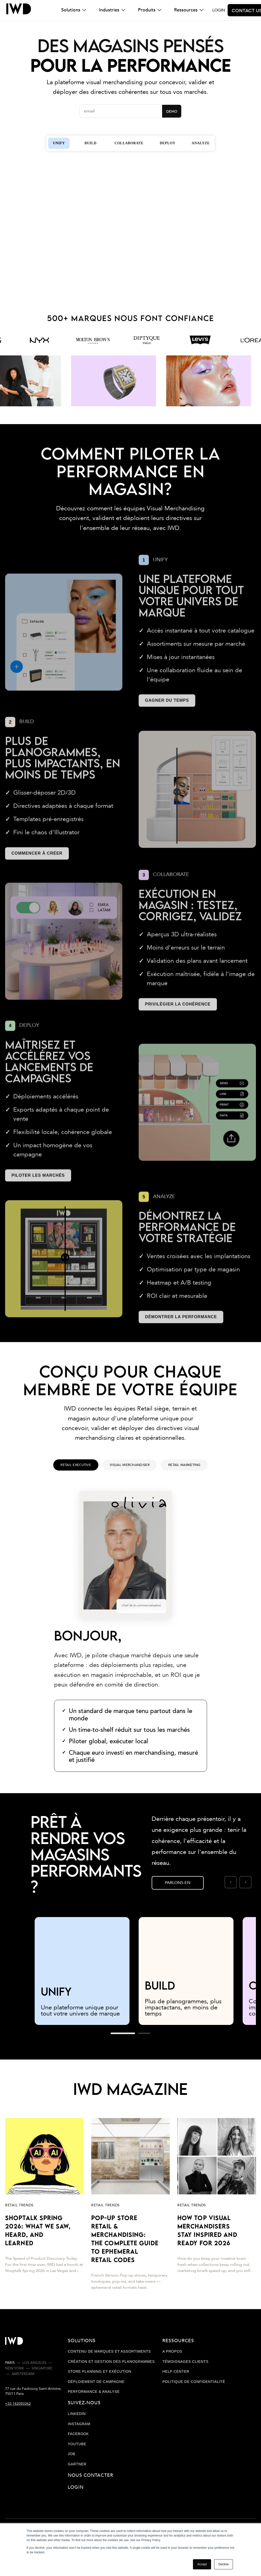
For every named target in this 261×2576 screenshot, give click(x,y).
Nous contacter (90, 2476)
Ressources (188, 10)
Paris (10, 2363)
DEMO (171, 111)
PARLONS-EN (177, 1884)
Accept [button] (202, 2564)
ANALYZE (201, 143)
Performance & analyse (94, 2393)
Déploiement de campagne (96, 2382)
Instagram (79, 2425)
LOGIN (218, 10)
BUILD (91, 143)
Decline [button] (223, 2564)
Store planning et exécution (99, 2372)
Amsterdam (23, 2374)
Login (76, 2488)
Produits (149, 10)
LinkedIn (77, 2415)
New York (14, 2369)
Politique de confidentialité (193, 2382)
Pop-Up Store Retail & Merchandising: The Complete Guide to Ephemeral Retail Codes (125, 2239)
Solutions (73, 10)
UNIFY (59, 143)
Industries (112, 10)
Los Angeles (34, 2363)
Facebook (78, 2435)
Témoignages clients (185, 2362)
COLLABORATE (128, 143)
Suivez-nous (84, 2404)
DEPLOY (167, 143)
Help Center (175, 2372)
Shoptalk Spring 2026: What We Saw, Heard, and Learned (38, 2231)
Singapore (42, 2369)
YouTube (77, 2445)
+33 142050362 (18, 2404)
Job (71, 2455)
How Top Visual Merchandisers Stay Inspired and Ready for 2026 (207, 2231)
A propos (172, 2352)
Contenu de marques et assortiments (109, 2352)
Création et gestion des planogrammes (111, 2362)
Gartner (77, 2465)
